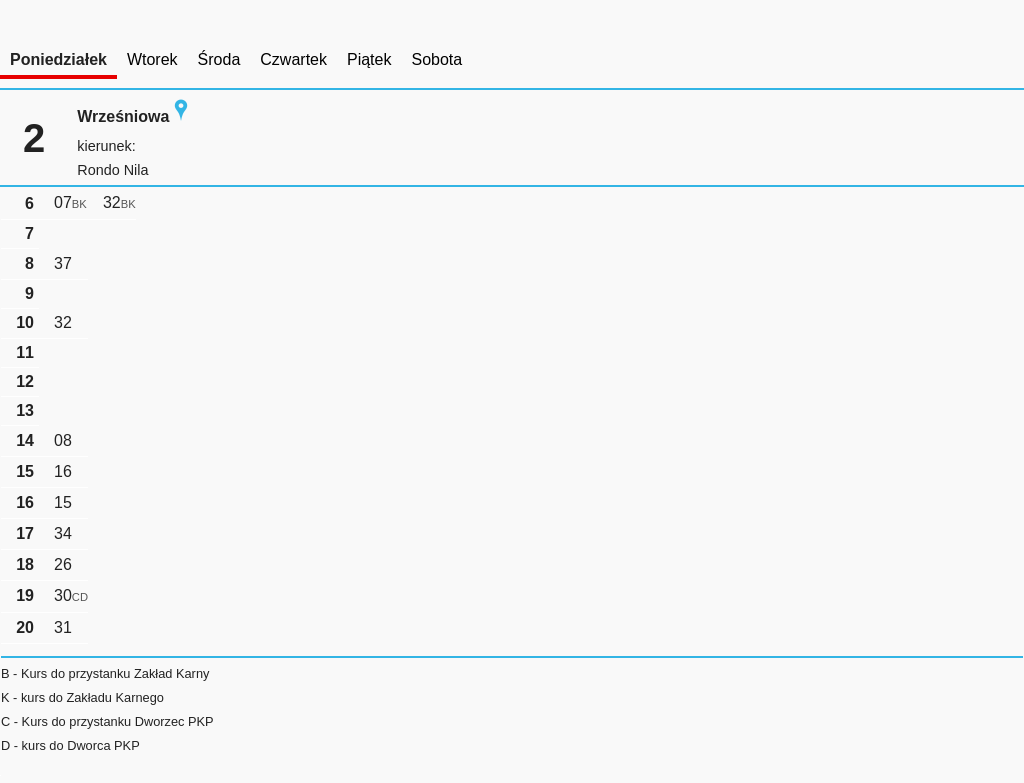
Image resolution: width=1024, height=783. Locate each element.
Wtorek (152, 59)
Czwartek (293, 59)
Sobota (436, 59)
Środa (219, 59)
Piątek (369, 59)
